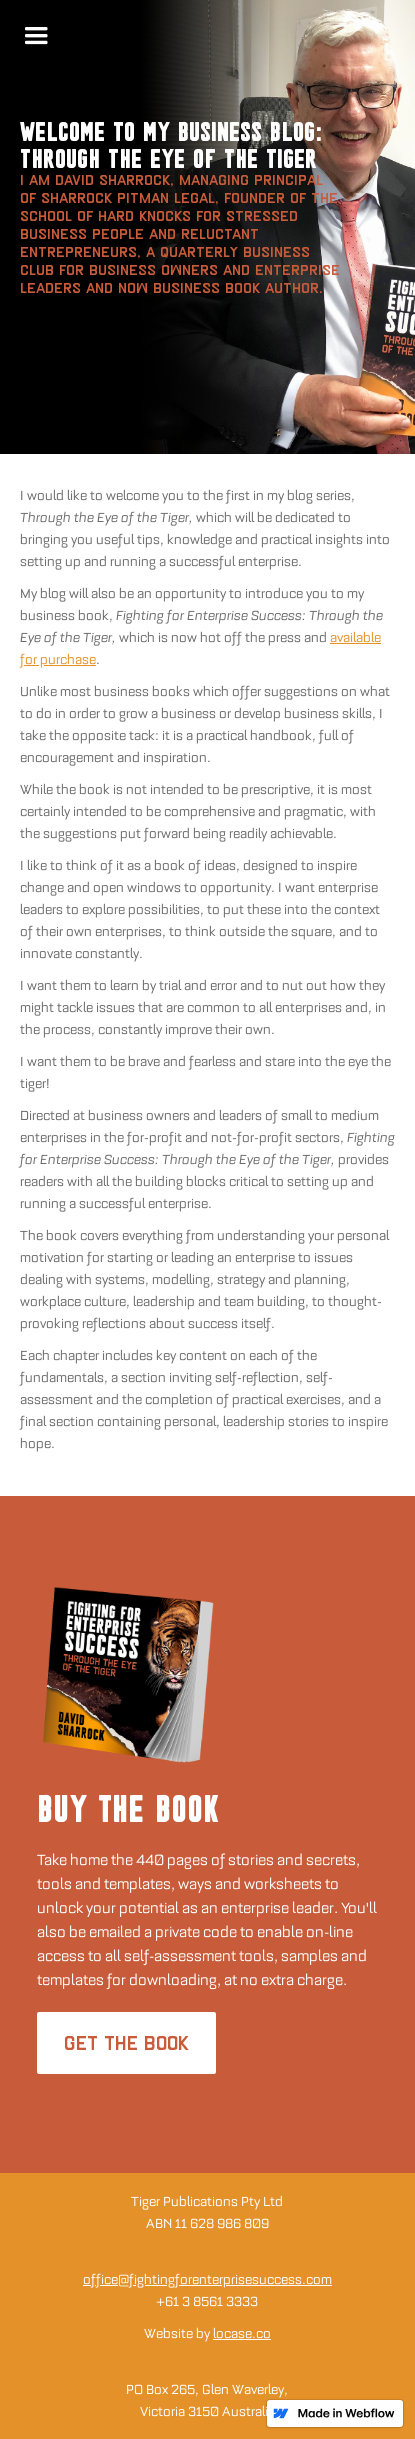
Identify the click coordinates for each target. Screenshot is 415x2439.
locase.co (242, 2333)
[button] (36, 36)
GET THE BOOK (126, 2043)
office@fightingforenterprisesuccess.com (207, 2279)
